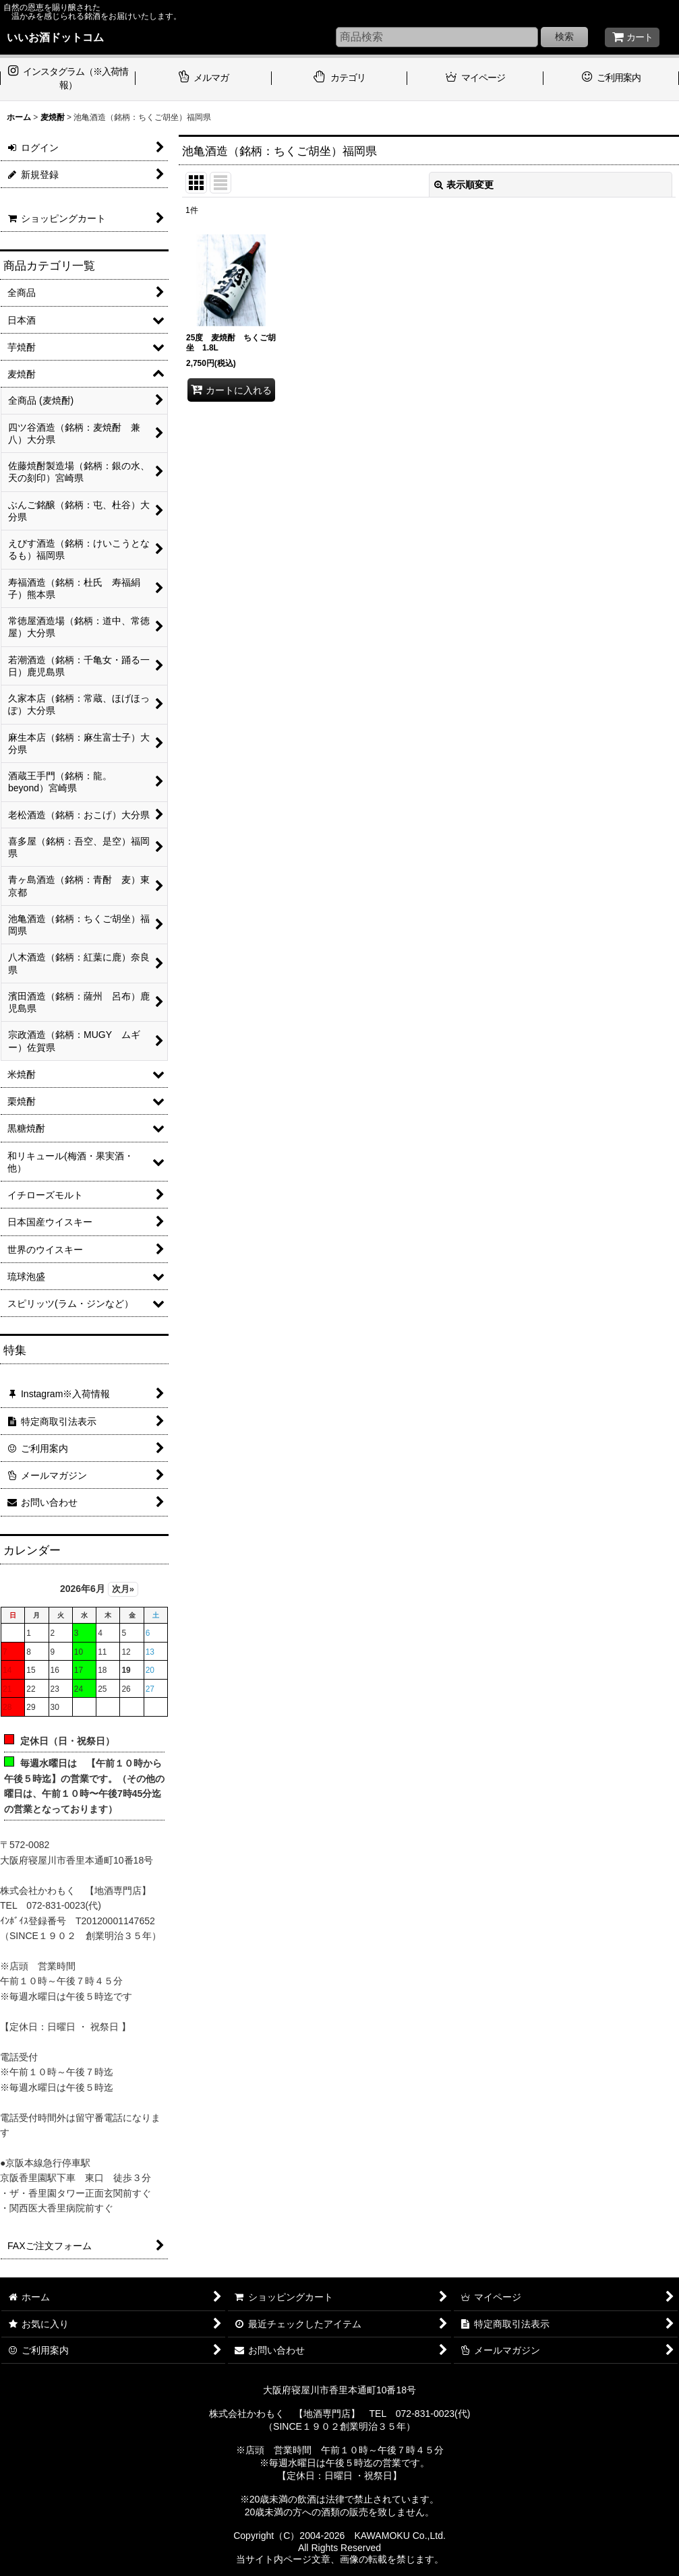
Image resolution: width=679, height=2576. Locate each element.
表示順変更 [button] (464, 184)
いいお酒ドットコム (55, 37)
